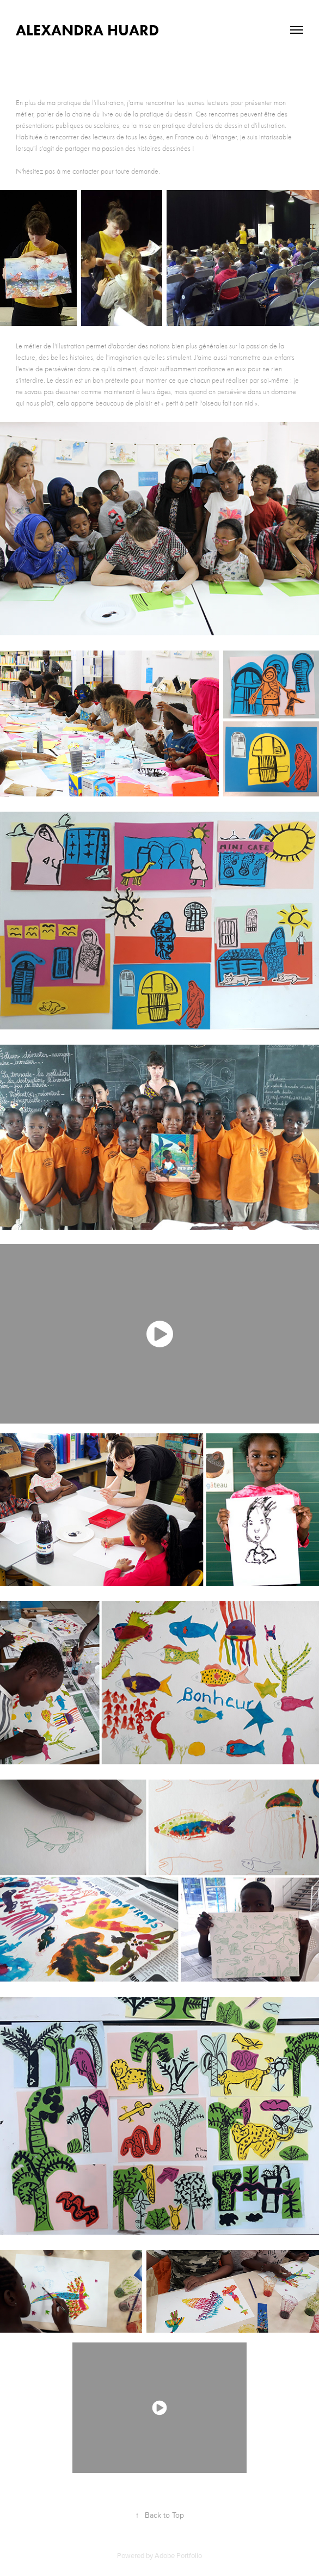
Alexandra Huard (87, 30)
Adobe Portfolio (178, 2555)
